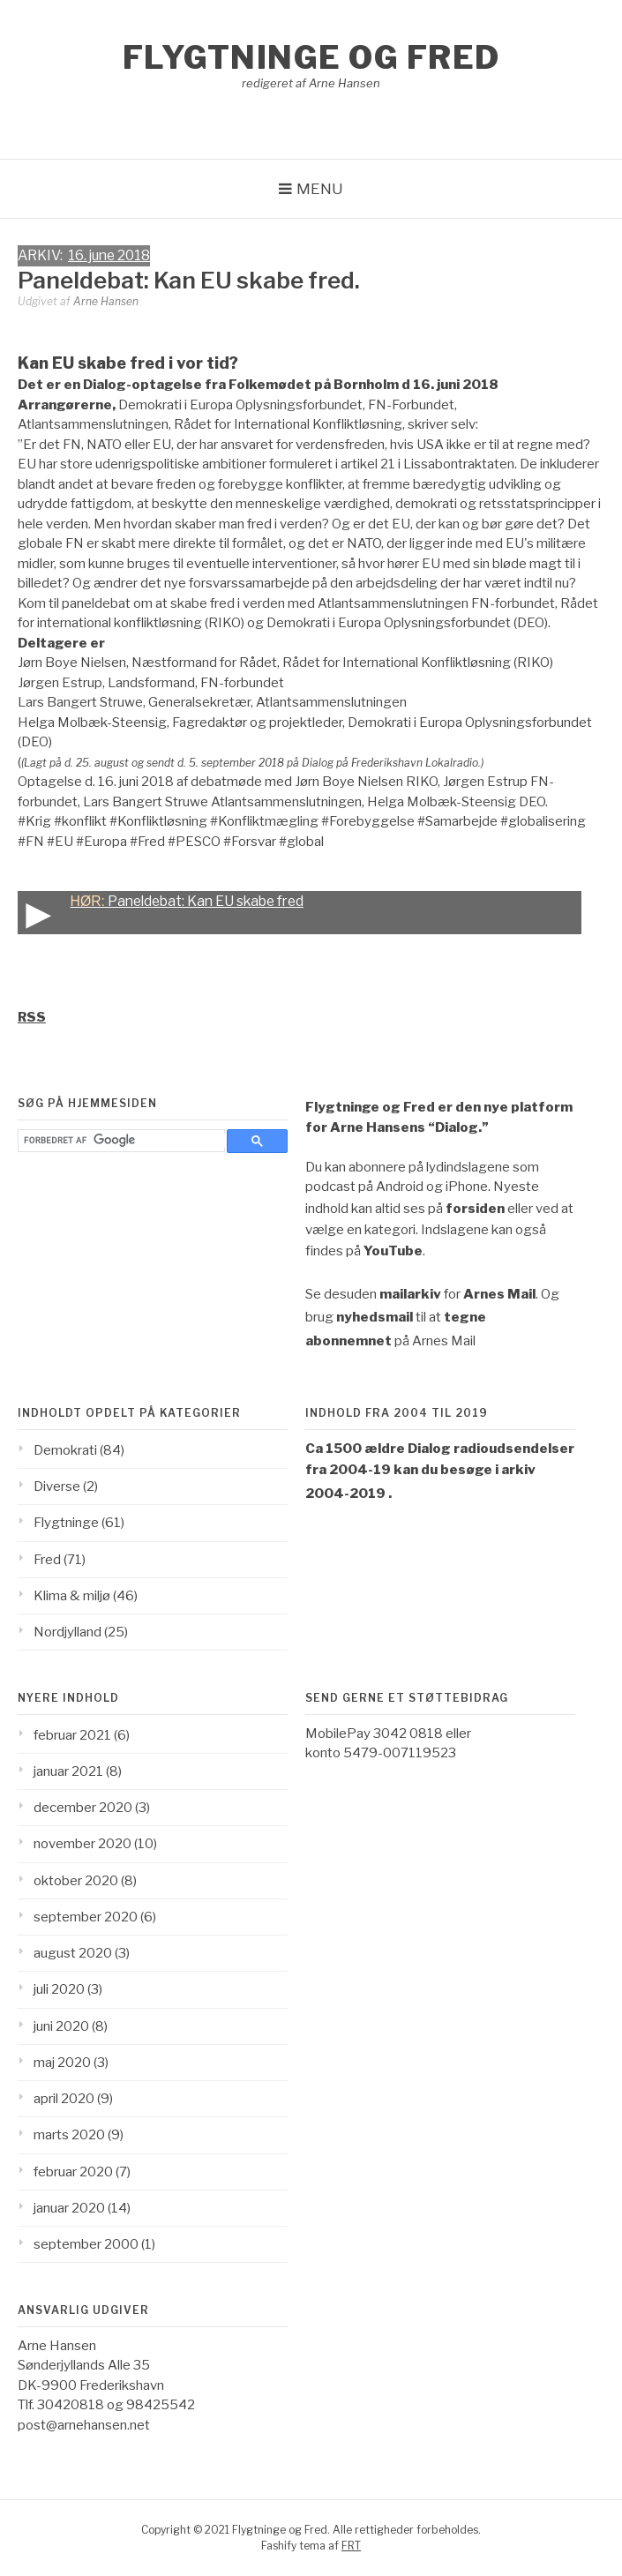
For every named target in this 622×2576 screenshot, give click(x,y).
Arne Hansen (106, 301)
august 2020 (73, 1953)
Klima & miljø (72, 1596)
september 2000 (86, 2244)
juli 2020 (59, 1989)
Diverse (57, 1486)
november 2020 (82, 1844)
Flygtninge (66, 1523)
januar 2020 (69, 2208)
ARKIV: (43, 255)
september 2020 (86, 1917)
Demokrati (65, 1450)
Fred (47, 1560)
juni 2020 (61, 2026)
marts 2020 (69, 2135)
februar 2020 (73, 2172)
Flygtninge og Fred (311, 57)
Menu (319, 189)
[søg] (125, 1140)
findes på (364, 1251)
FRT (351, 2545)
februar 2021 (72, 1735)
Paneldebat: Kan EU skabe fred (161, 912)
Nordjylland (67, 1632)
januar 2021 (68, 1771)
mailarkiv (410, 1294)
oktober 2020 (76, 1881)
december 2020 (83, 1808)
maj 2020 (62, 2063)
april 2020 (64, 2099)
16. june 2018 (109, 255)
